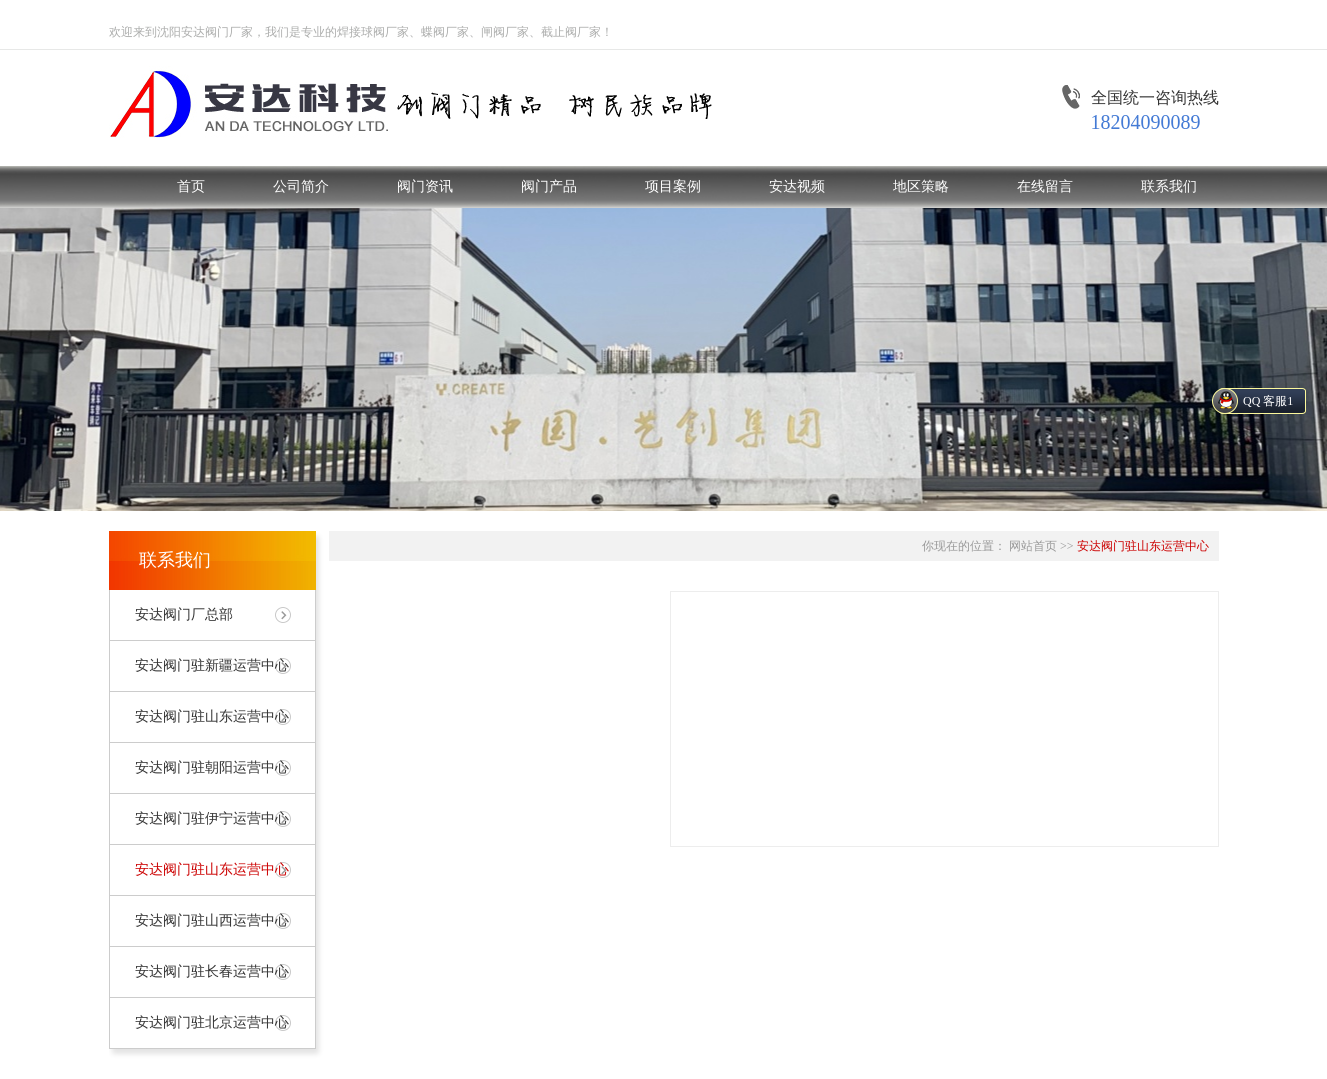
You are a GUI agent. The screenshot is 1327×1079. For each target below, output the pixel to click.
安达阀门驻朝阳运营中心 (212, 767)
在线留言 (1045, 186)
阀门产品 (549, 186)
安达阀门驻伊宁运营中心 (212, 818)
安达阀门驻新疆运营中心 (212, 665)
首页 (191, 186)
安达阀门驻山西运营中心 (212, 920)
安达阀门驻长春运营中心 (212, 971)
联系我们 (1169, 186)
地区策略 (921, 186)
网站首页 (1033, 546)
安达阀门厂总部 (184, 614)
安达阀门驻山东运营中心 (212, 716)
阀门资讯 (425, 186)
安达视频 (797, 186)
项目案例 (673, 186)
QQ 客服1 (1268, 401)
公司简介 (301, 186)
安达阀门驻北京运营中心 (212, 1022)
